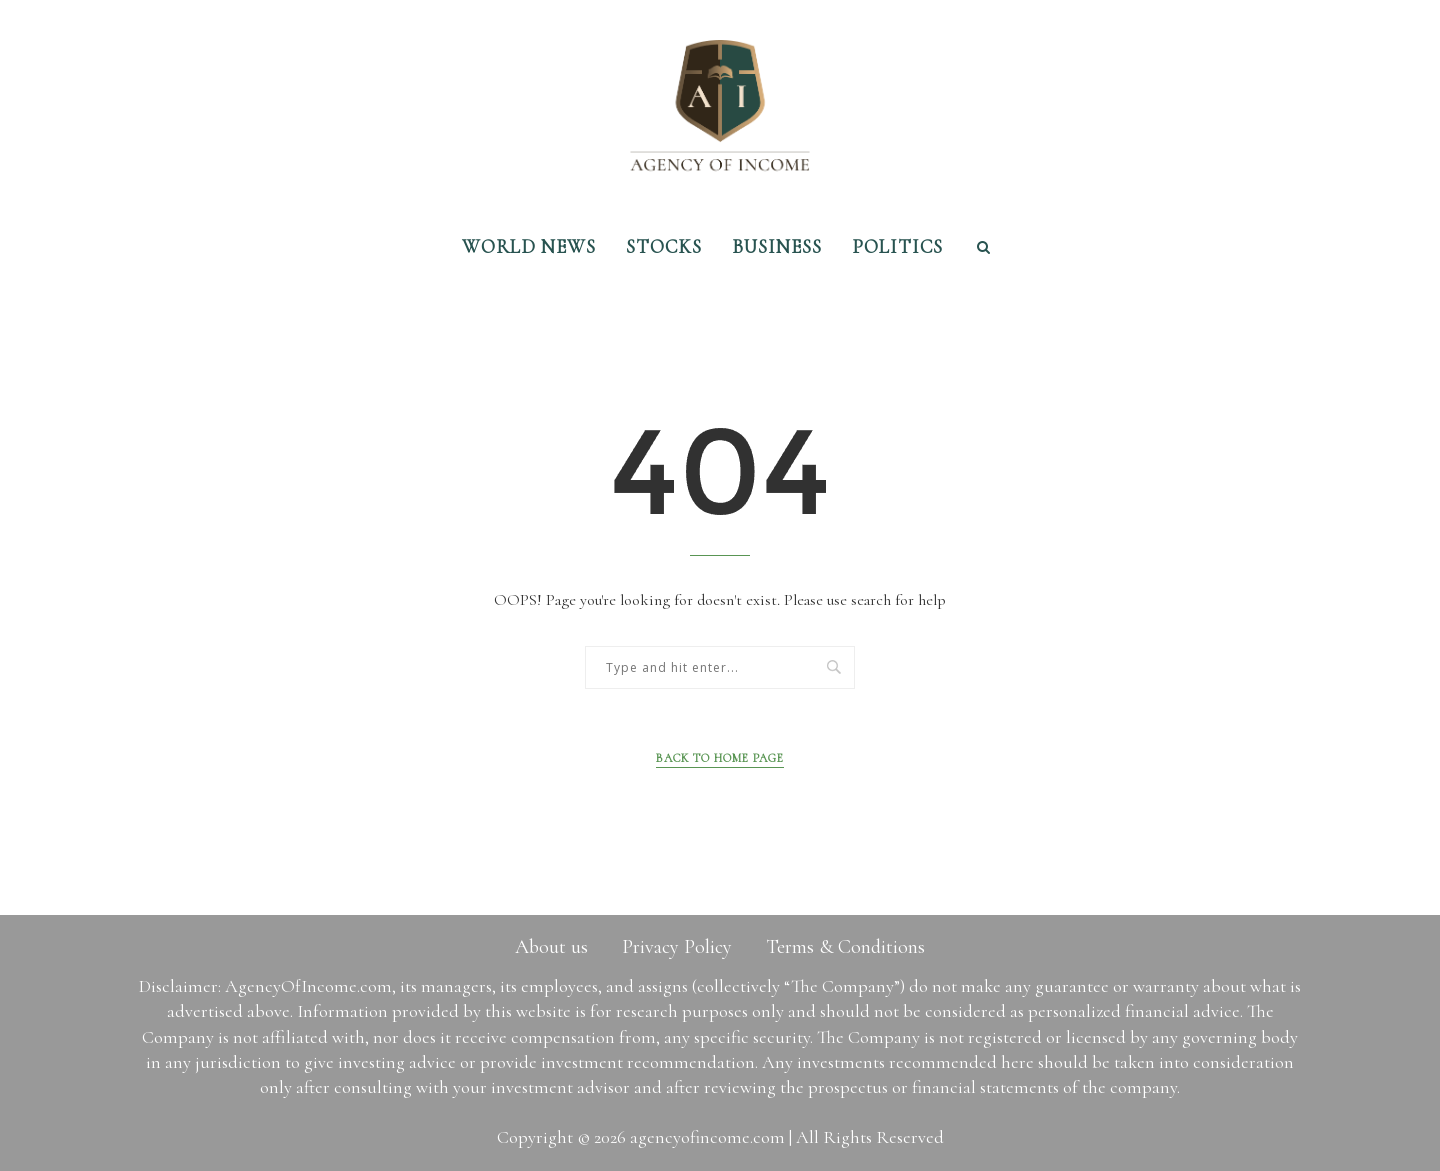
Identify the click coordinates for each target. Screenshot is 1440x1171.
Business (777, 246)
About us (551, 947)
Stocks (664, 246)
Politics (897, 246)
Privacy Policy (677, 947)
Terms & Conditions (845, 947)
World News (529, 246)
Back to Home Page (720, 758)
